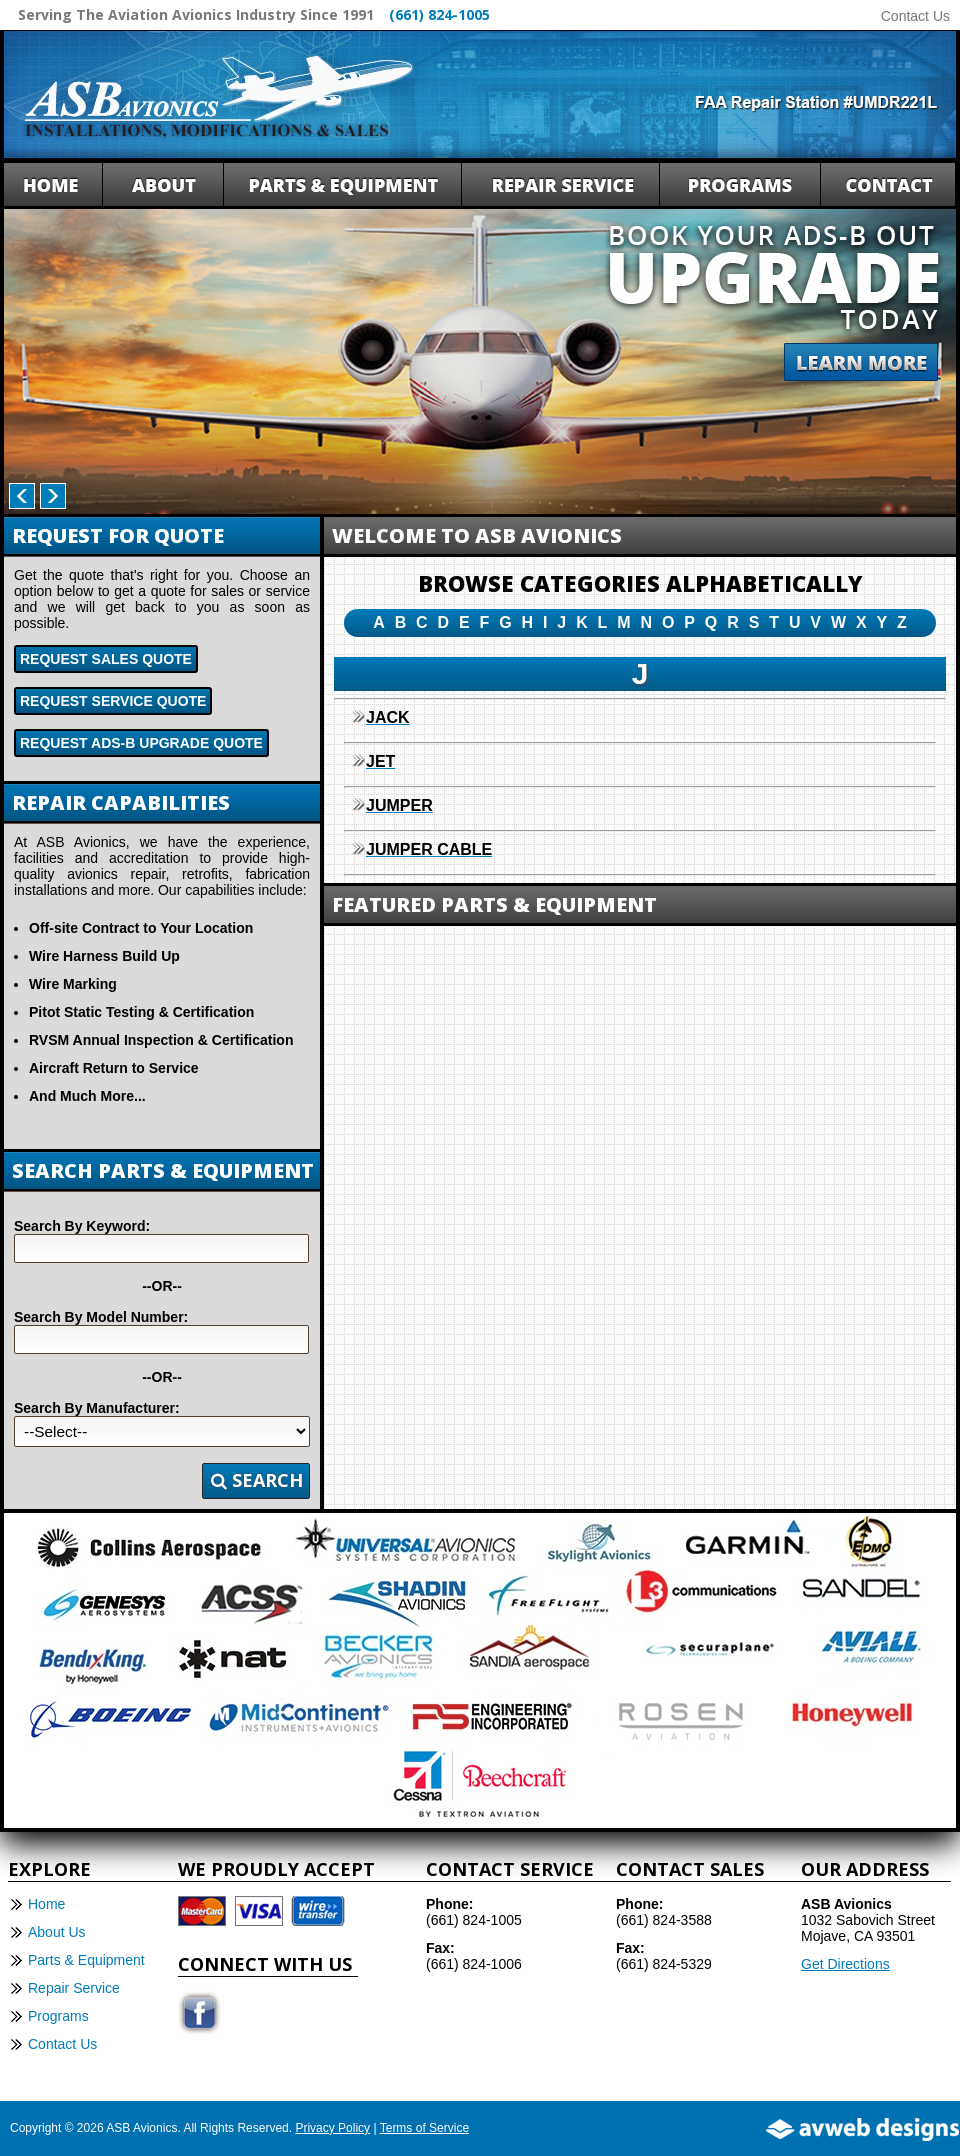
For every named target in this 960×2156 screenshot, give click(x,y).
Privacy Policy (332, 2128)
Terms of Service (424, 2128)
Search (257, 1480)
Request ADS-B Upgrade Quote (141, 743)
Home (46, 1904)
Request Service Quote (113, 701)
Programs (58, 2016)
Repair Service (74, 1988)
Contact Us (915, 16)
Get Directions (845, 1964)
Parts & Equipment (86, 1960)
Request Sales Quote (106, 659)
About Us (57, 1932)
